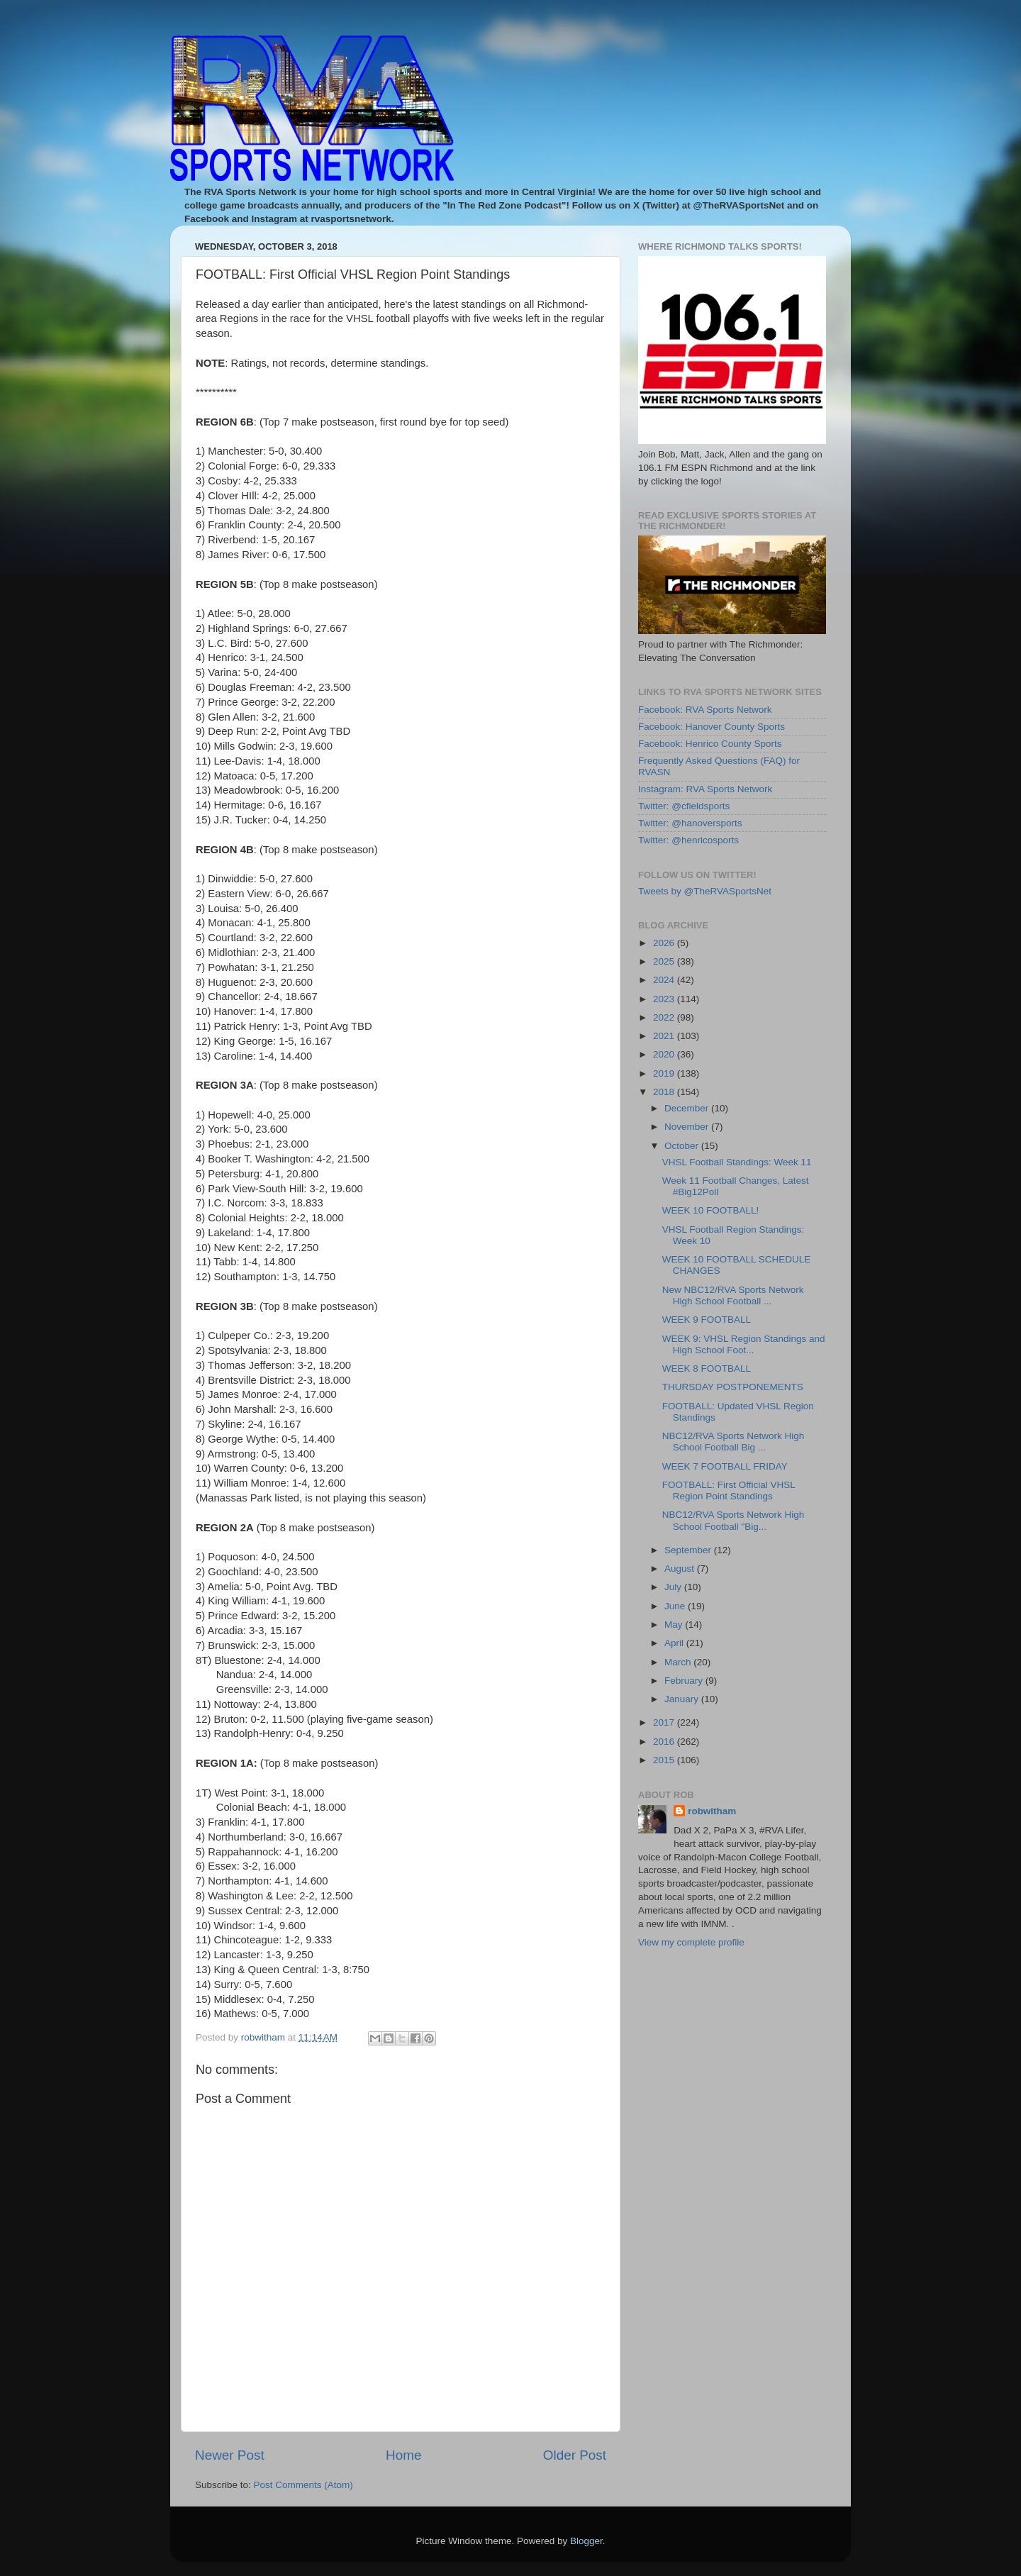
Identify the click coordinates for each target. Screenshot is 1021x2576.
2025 (665, 961)
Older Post (574, 2455)
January (682, 1699)
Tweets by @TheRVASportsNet (704, 891)
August (680, 1568)
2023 (665, 999)
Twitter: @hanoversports (690, 823)
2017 (665, 1722)
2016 (665, 1741)
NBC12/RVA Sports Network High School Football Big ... (733, 1442)
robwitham (712, 1811)
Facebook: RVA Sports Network (705, 709)
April (675, 1643)
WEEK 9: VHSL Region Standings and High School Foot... (743, 1344)
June (676, 1606)
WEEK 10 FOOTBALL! (710, 1210)
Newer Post (229, 2455)
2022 (665, 1017)
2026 (665, 943)
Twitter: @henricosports (688, 840)
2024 (665, 980)
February (684, 1680)
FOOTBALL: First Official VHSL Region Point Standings (729, 1490)
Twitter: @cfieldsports (684, 806)
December (687, 1108)
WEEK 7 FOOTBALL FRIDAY (725, 1466)
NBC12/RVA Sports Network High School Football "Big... (733, 1520)
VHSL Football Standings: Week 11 (737, 1162)
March (678, 1662)
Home (403, 2455)
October (682, 1145)
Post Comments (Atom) (303, 2485)
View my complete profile (691, 1942)
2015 (665, 1760)
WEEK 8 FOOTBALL (706, 1368)
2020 (665, 1054)
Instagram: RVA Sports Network (705, 789)
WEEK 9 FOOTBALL (706, 1319)
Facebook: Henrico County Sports (710, 743)
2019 (665, 1073)
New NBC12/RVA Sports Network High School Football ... (733, 1295)
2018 (665, 1092)
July (674, 1587)
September (689, 1550)
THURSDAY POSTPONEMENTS (732, 1387)
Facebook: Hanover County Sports (711, 726)
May (674, 1624)
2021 (665, 1036)
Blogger (586, 2541)
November (687, 1126)
